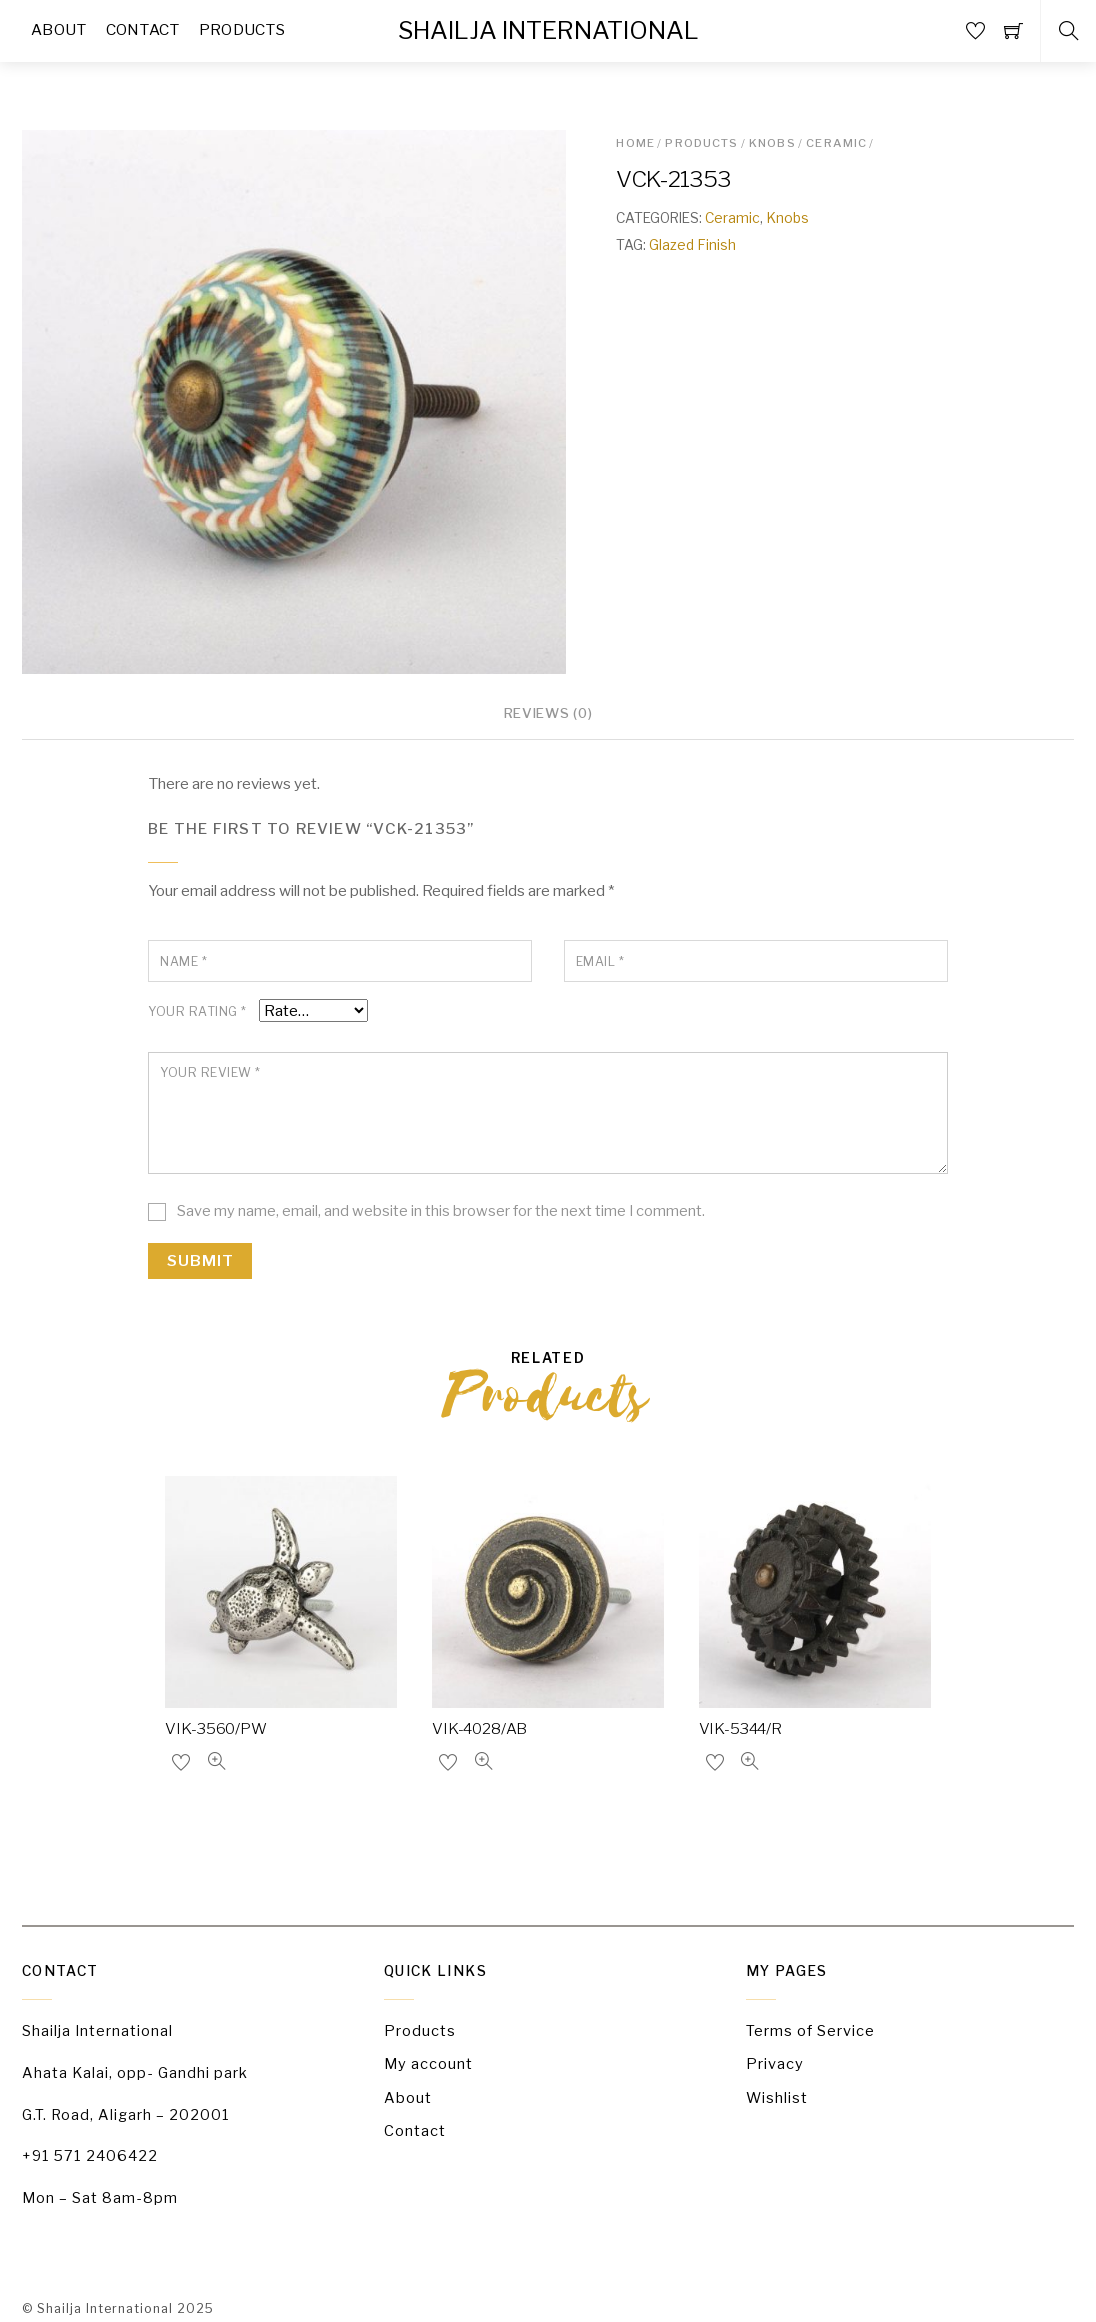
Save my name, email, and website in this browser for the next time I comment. (441, 1211)
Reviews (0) (548, 713)
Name (183, 962)
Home (635, 141)
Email (600, 962)
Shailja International (105, 2309)
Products (701, 141)
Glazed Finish (692, 242)
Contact (415, 2130)
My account (428, 2064)
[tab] (548, 715)
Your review (208, 1073)
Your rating (195, 1013)
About (408, 2097)
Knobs (772, 141)
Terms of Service (810, 2031)
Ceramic (836, 141)
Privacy (774, 2064)
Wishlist (777, 2097)
